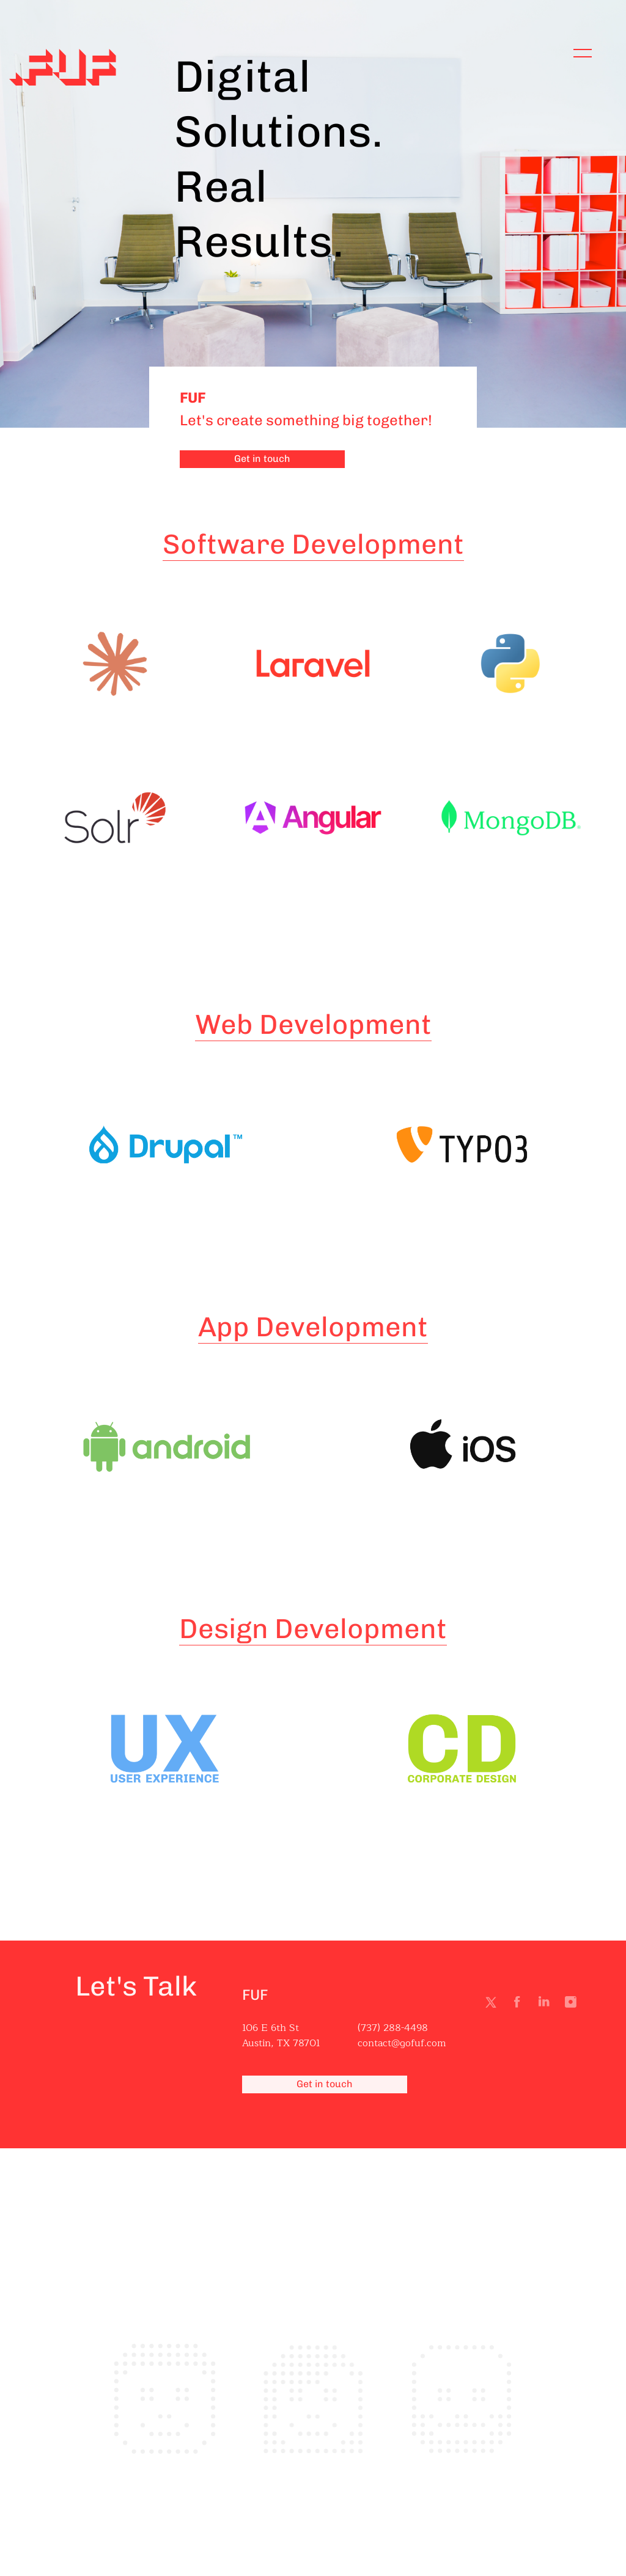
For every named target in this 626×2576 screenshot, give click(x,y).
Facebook (519, 2005)
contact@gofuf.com (402, 2044)
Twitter (493, 2005)
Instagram (573, 2005)
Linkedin (546, 2005)
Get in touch (262, 458)
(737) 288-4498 (393, 2028)
